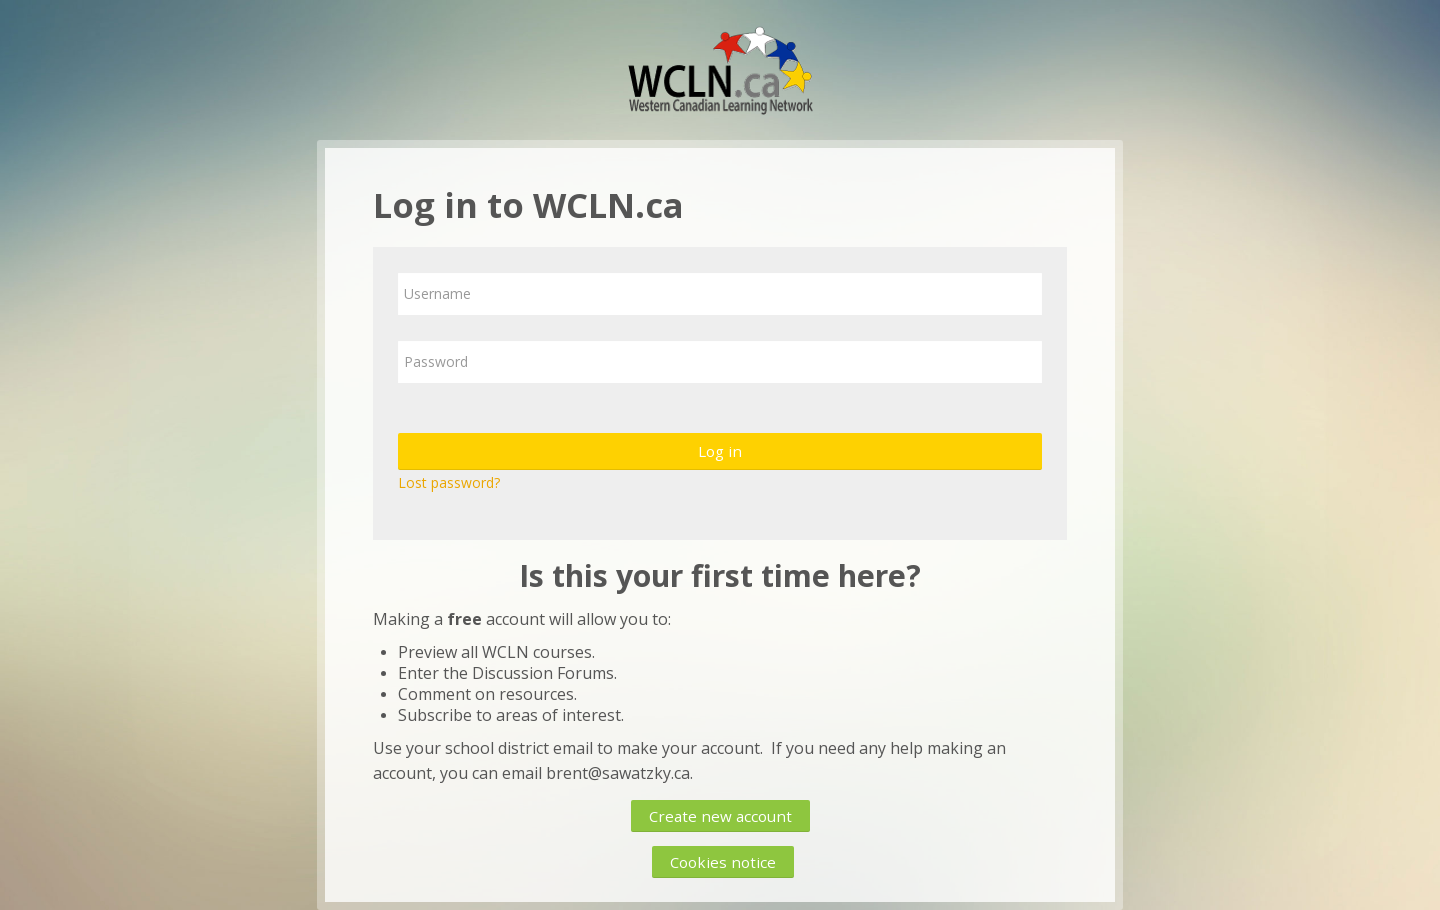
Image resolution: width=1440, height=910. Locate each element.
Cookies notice (723, 862)
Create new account (720, 816)
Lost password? (449, 482)
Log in (720, 451)
